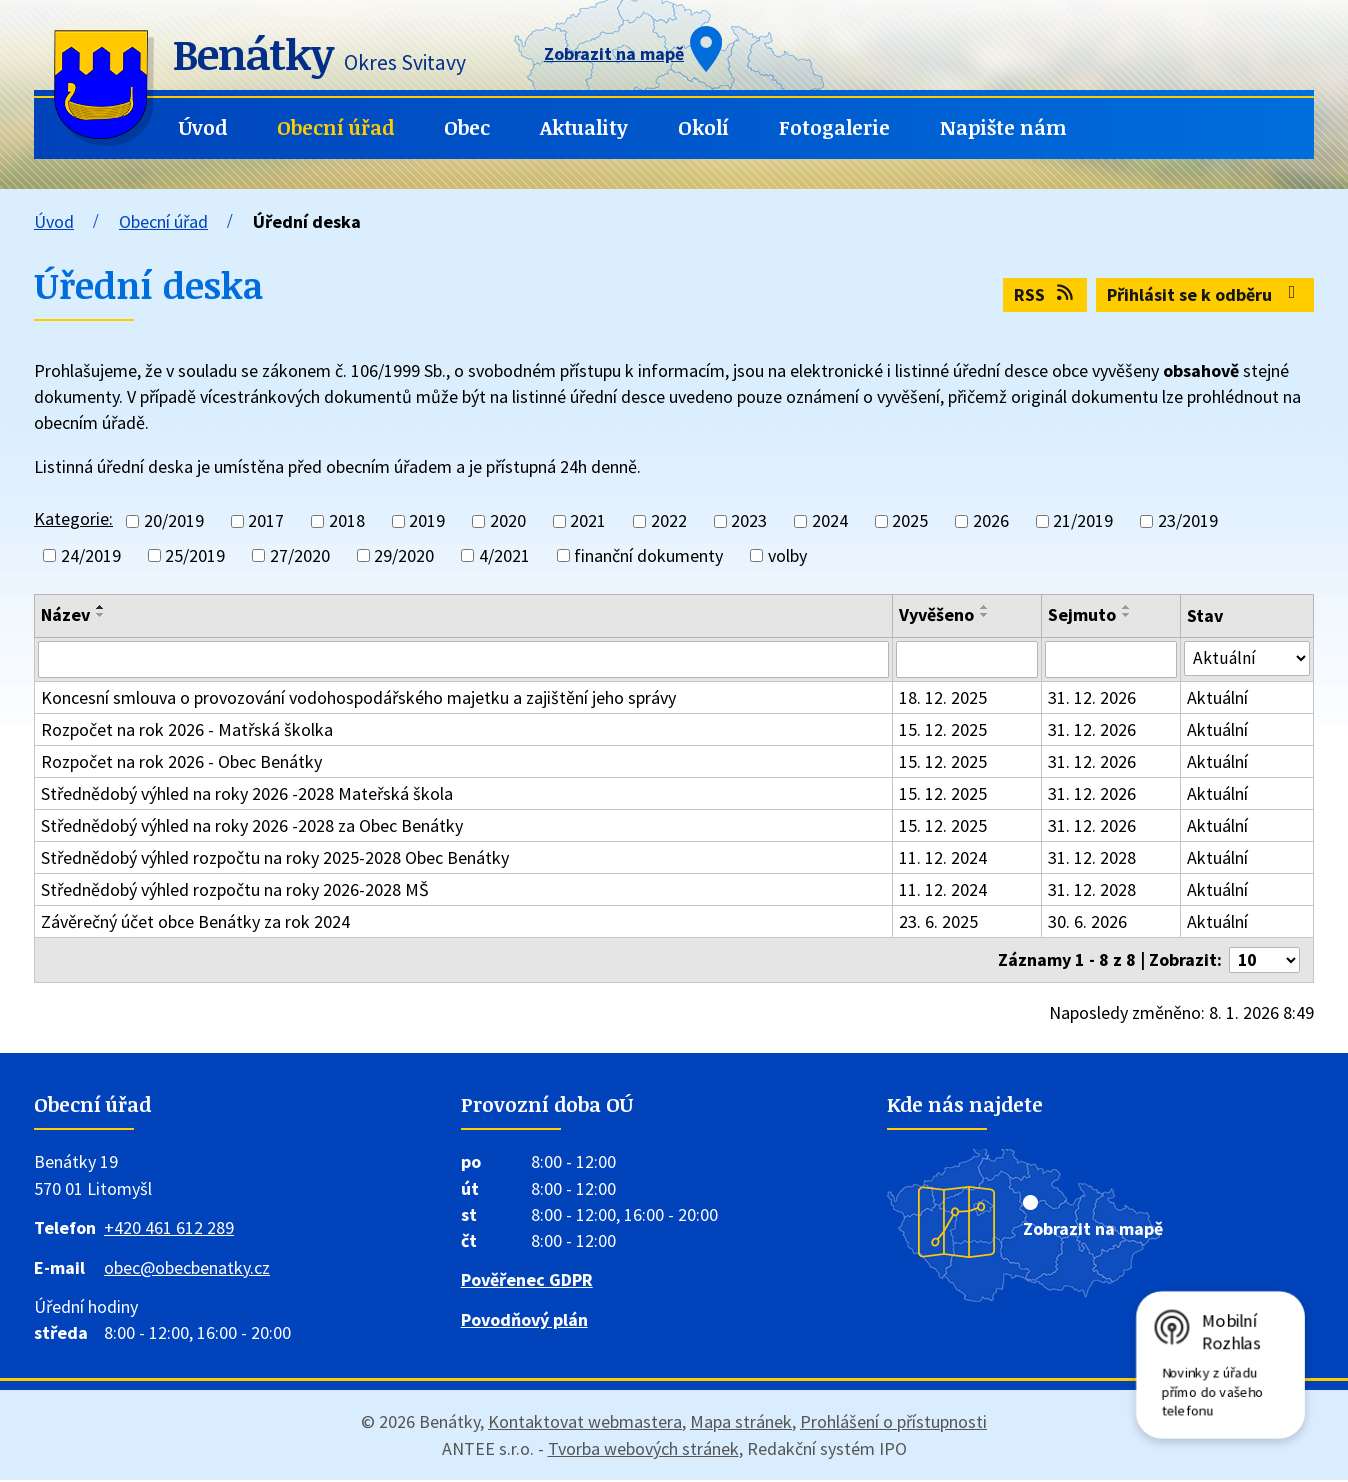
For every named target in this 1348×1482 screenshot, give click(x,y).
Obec (467, 127)
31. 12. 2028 (1093, 858)
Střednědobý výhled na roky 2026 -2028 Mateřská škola (247, 794)
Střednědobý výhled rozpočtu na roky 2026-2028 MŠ (235, 890)
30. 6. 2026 (1088, 922)
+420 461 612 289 (169, 1229)
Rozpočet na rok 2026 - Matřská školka (187, 730)
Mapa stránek (741, 1423)
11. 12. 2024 (945, 858)
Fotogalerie (834, 127)
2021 (588, 521)
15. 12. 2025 (945, 730)
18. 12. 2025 (945, 698)
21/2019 (1083, 521)
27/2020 (300, 555)
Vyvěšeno (938, 614)
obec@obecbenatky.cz (187, 1269)
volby (787, 555)
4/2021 (504, 555)
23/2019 (1188, 521)
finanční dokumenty (648, 555)
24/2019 (91, 555)
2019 (427, 521)
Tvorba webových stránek (643, 1450)
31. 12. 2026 (1093, 698)
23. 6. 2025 (940, 922)
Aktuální (1219, 698)
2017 (266, 521)
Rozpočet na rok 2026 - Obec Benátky (181, 762)
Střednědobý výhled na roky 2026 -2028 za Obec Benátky (252, 826)
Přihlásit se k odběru (1205, 294)
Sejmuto (1083, 614)
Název (65, 614)
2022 (669, 521)
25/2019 (195, 555)
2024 (830, 521)
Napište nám (1003, 127)
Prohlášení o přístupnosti (893, 1423)
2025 (910, 521)
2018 (347, 521)
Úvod (203, 127)
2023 (749, 521)
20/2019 (174, 521)
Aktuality (584, 127)
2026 (991, 521)
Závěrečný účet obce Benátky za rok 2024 (195, 922)
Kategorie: (73, 518)
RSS (1045, 294)
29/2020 (404, 555)
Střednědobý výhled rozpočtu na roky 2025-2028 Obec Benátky (275, 858)
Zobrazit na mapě (1093, 1230)
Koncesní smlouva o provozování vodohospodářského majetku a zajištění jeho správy (358, 698)
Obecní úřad (335, 127)
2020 (508, 521)
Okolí (703, 127)
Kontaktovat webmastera (585, 1423)
